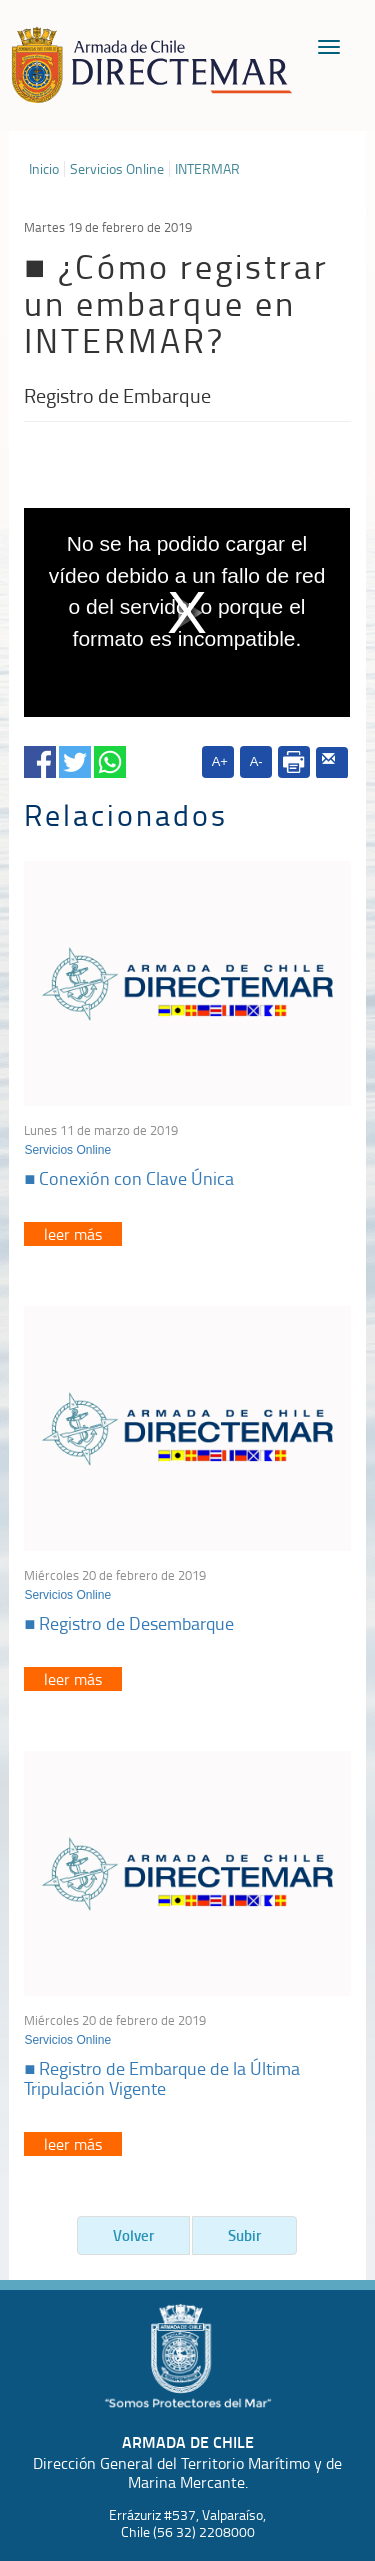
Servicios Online (117, 169)
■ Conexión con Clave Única (129, 1178)
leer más (73, 1234)
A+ (220, 761)
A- (256, 761)
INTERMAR (207, 169)
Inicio (44, 169)
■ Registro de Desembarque (129, 1623)
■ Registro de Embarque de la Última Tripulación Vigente (162, 2078)
